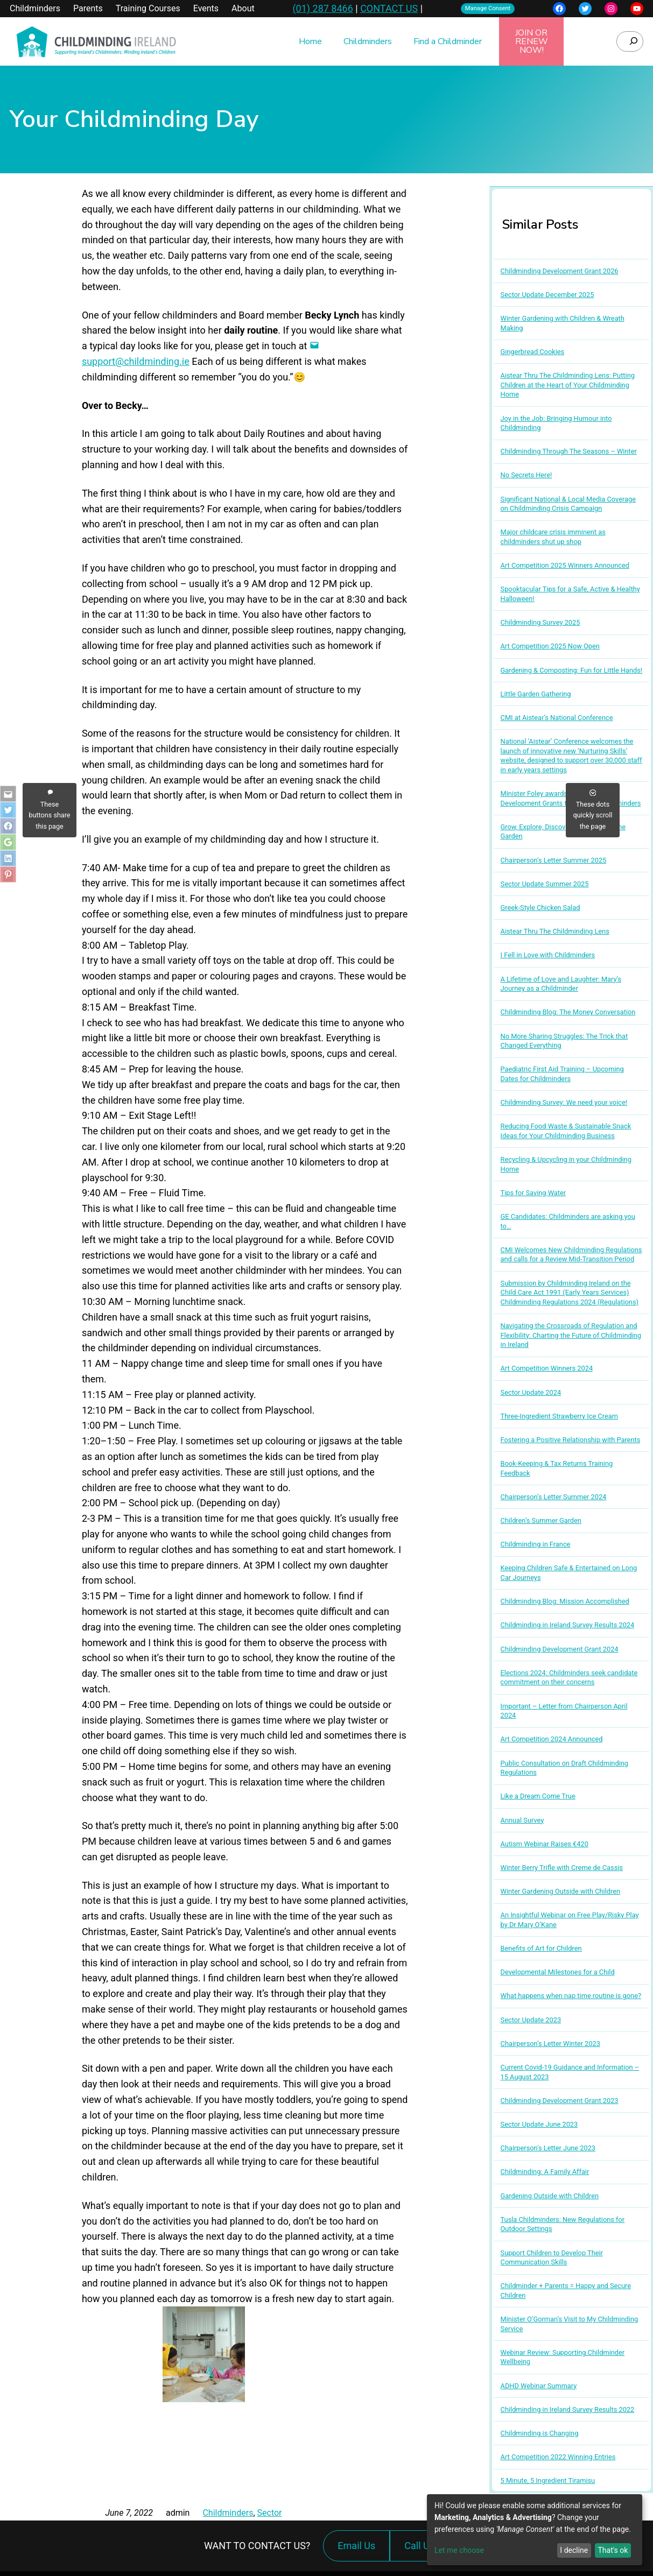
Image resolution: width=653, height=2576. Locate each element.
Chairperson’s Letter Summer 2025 (554, 860)
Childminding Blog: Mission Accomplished (565, 1601)
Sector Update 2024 (531, 1392)
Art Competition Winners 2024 (547, 1368)
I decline (574, 2550)
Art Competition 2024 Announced (552, 1739)
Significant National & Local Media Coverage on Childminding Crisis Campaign (568, 504)
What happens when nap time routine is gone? (571, 1996)
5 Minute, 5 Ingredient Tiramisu (548, 2480)
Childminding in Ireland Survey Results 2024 (568, 1625)
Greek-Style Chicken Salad (540, 908)
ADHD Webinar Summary (539, 2386)
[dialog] (534, 2529)
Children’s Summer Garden (541, 1520)
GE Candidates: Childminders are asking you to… (568, 1221)
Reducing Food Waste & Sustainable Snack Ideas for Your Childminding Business (566, 1131)
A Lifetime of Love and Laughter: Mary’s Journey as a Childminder (561, 984)
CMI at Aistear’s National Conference (557, 718)
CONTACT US (389, 8)
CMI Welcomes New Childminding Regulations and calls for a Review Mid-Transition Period (571, 1255)
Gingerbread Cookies (533, 352)
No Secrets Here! (526, 475)
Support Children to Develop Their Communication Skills (552, 2258)
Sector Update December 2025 (547, 295)
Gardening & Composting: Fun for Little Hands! (572, 670)
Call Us (422, 2551)
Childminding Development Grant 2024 (560, 1649)
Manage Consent (488, 8)
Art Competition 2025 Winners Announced (565, 565)
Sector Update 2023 (531, 2020)
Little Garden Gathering (536, 694)
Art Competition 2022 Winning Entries (558, 2457)
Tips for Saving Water (533, 1193)
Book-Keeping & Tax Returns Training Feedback (557, 1468)
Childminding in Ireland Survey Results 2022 (568, 2409)
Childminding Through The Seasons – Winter (569, 451)
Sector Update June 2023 (539, 2124)
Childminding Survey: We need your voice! (564, 1102)
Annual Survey (522, 1820)
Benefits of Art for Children (541, 1948)
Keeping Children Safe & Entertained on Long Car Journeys (569, 1573)
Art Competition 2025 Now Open (550, 646)
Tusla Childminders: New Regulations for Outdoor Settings (563, 2224)
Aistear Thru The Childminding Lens (555, 931)
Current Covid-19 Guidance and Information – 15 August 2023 (570, 2072)
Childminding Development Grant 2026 (560, 271)
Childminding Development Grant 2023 (560, 2101)
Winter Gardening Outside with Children (560, 1891)
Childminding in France (536, 1544)
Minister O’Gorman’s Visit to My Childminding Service (569, 2324)
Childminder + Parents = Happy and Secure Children (566, 2290)
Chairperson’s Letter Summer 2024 (554, 1497)
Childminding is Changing (540, 2433)
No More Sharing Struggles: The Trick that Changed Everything (564, 1041)
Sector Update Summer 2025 (545, 884)
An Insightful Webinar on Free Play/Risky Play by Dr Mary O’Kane (570, 1920)
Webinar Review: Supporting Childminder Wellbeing (563, 2357)
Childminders (227, 2513)
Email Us (356, 2545)
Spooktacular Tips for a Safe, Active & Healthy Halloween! (570, 594)
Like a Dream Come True (538, 1796)
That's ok (613, 2550)
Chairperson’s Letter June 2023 (548, 2148)
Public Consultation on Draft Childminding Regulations (564, 1768)
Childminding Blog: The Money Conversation (568, 1012)
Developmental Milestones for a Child (558, 1972)
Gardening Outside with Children (550, 2196)
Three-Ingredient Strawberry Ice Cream (559, 1416)
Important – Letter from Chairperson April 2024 (564, 1711)
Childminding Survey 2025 (540, 622)
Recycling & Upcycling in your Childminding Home (566, 1164)
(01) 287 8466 (322, 8)
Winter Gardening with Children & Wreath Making (562, 323)
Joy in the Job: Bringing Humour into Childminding (556, 423)
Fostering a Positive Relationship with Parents (571, 1440)
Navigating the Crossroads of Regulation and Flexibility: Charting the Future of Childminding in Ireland (571, 1335)
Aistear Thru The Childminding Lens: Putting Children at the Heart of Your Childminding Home (568, 384)
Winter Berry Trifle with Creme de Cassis (562, 1868)
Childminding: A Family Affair (545, 2172)
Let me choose (459, 2550)
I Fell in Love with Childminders (548, 955)
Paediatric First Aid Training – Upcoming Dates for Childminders (562, 1074)
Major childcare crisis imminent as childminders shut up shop (553, 537)
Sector (269, 2513)
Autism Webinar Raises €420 (544, 1844)
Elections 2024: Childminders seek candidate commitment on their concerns (569, 1677)
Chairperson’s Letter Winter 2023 (550, 2043)
